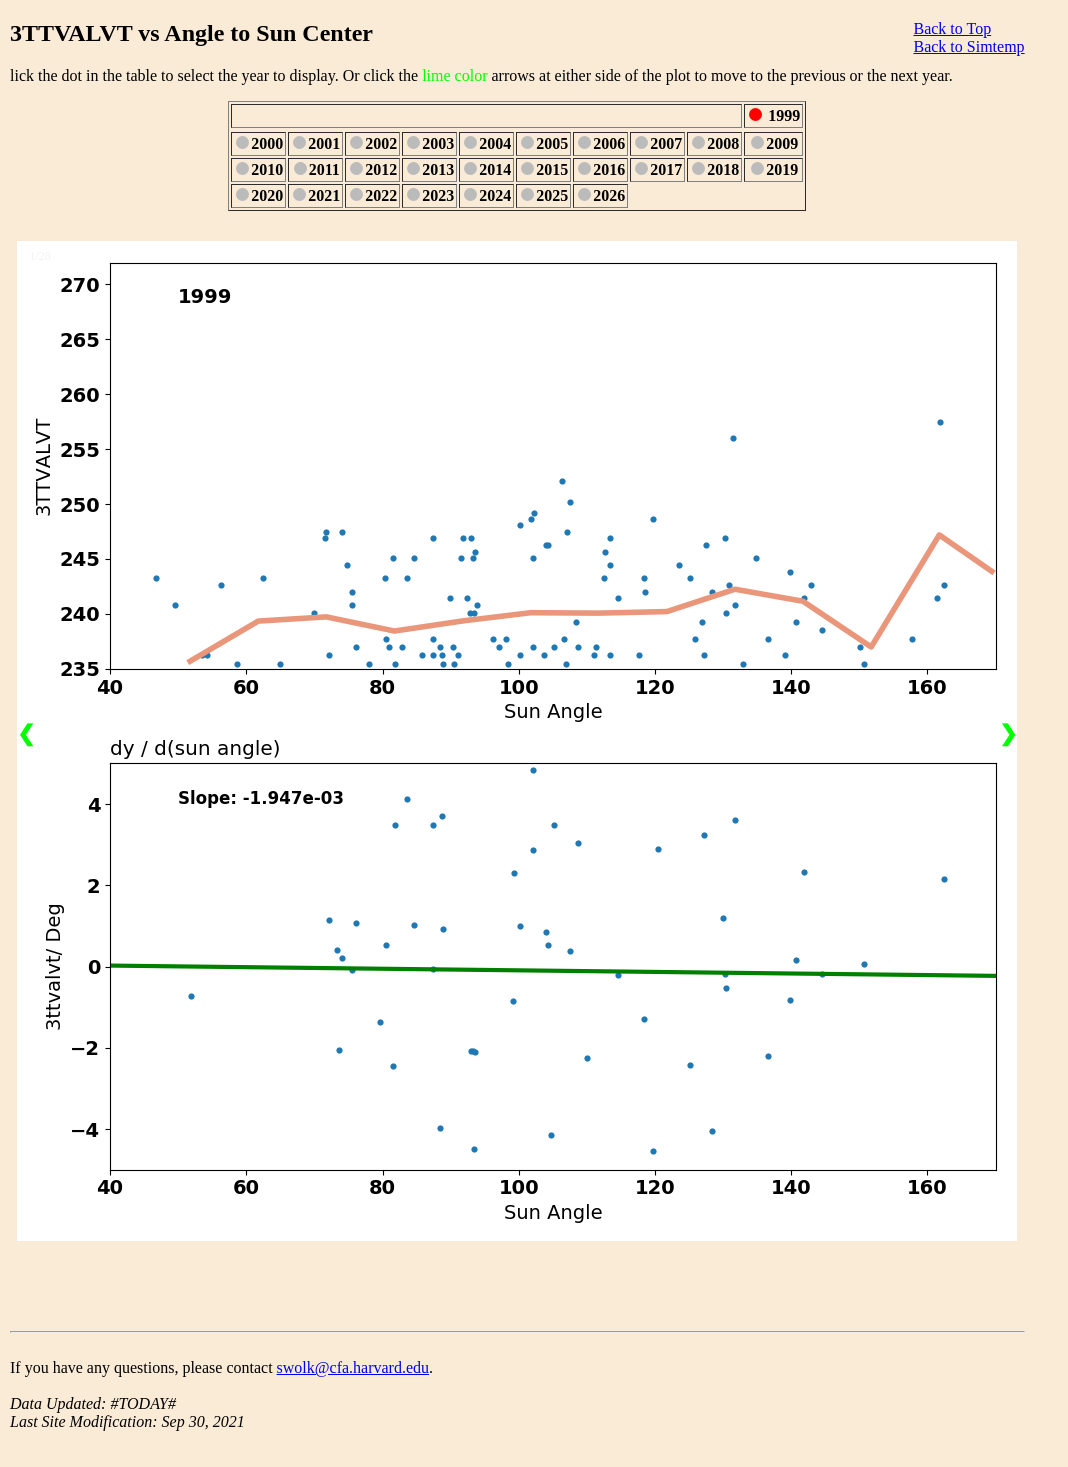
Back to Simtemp (968, 46)
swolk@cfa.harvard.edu (353, 1367)
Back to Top (952, 28)
